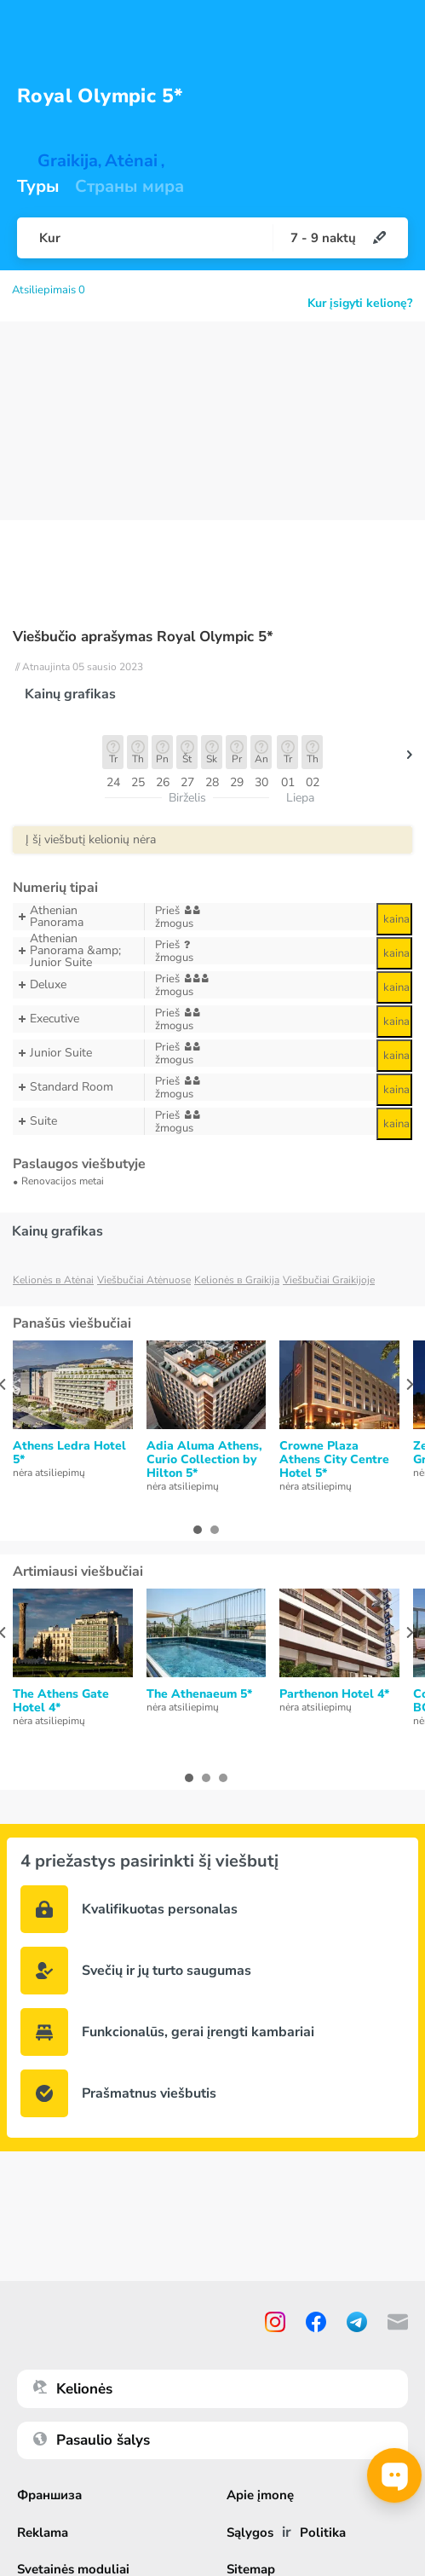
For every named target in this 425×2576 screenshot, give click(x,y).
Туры (38, 187)
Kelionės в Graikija (236, 1280)
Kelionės (72, 2389)
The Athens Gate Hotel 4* (61, 1701)
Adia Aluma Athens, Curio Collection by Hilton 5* (204, 1459)
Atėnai (131, 161)
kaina (396, 919)
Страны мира (129, 187)
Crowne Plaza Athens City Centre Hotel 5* (334, 1459)
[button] (409, 759)
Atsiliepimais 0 (48, 290)
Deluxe (78, 985)
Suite (78, 1121)
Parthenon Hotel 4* (334, 1694)
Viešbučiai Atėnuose (144, 1280)
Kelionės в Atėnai (53, 1280)
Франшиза (49, 2495)
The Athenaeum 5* (199, 1694)
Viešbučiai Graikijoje (329, 1280)
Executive (78, 1019)
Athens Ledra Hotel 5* (69, 1453)
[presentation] (410, 1384)
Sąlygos (250, 2533)
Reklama (42, 2533)
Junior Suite (78, 1053)
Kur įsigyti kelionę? (359, 303)
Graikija (67, 161)
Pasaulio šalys (91, 2440)
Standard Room (78, 1087)
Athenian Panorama (78, 916)
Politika (323, 2533)
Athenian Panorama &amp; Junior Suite (78, 950)
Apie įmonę (260, 2495)
